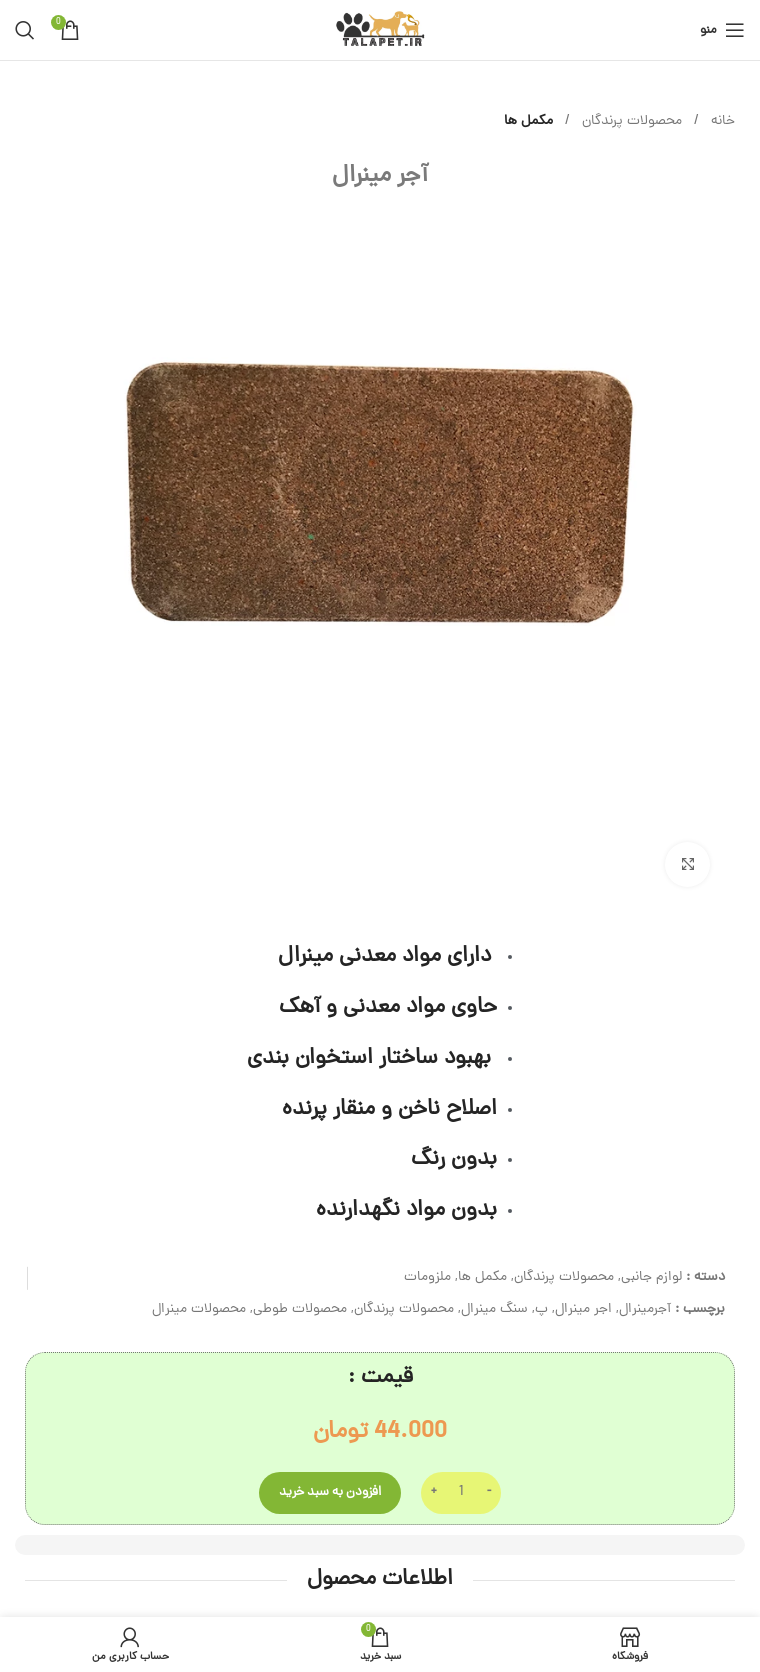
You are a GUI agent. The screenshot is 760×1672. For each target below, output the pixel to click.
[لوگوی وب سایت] (379, 31)
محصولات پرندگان (630, 121)
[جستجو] (25, 30)
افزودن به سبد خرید (330, 1492)
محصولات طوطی (300, 1309)
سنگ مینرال (494, 1309)
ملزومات (427, 1277)
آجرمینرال (645, 1309)
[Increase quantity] (433, 1493)
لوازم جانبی (651, 1277)
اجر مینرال (583, 1309)
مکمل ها (528, 121)
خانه (721, 121)
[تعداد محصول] (461, 1493)
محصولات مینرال (199, 1309)
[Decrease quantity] (488, 1493)
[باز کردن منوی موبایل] (722, 30)
